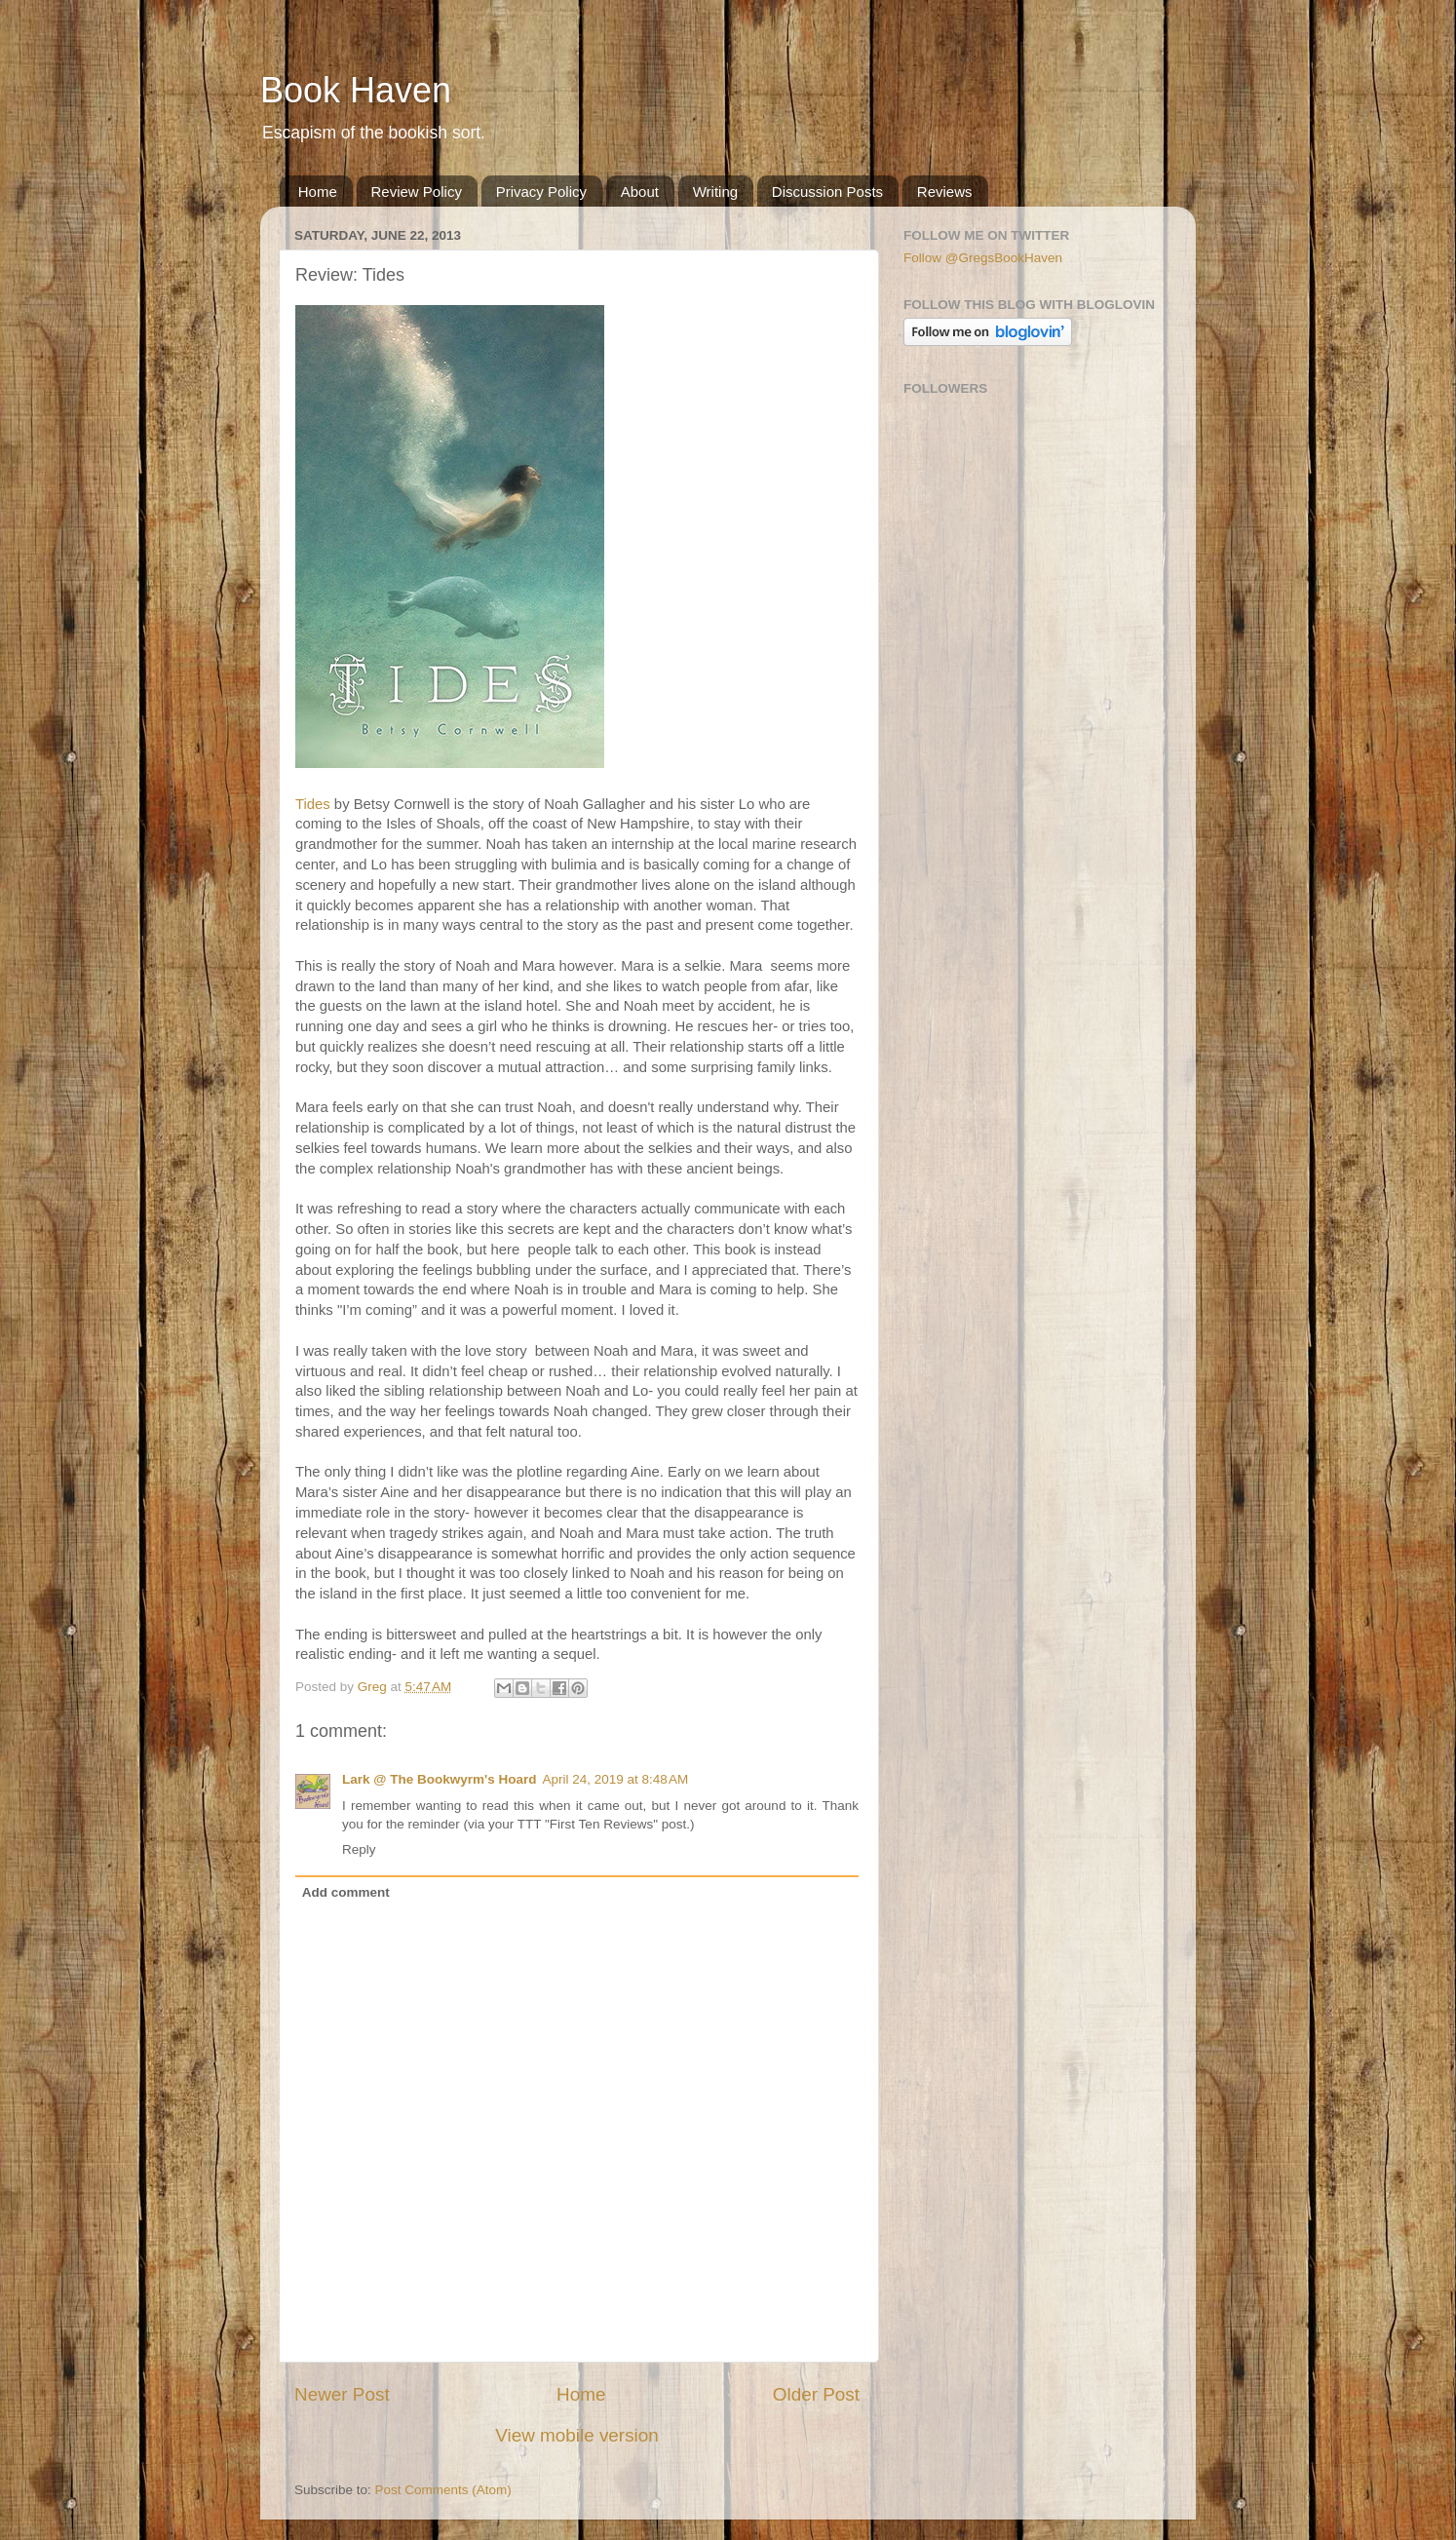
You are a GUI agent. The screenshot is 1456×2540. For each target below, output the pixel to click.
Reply (359, 1849)
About (640, 191)
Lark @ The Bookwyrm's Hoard (439, 1779)
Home (317, 191)
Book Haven (355, 90)
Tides (312, 804)
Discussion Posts (827, 191)
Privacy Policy (541, 191)
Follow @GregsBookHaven (982, 257)
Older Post (816, 2394)
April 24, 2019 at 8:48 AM (615, 1779)
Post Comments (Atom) (443, 2489)
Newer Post (342, 2394)
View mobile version (577, 2435)
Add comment (346, 1892)
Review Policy (416, 191)
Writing (715, 191)
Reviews (945, 191)
